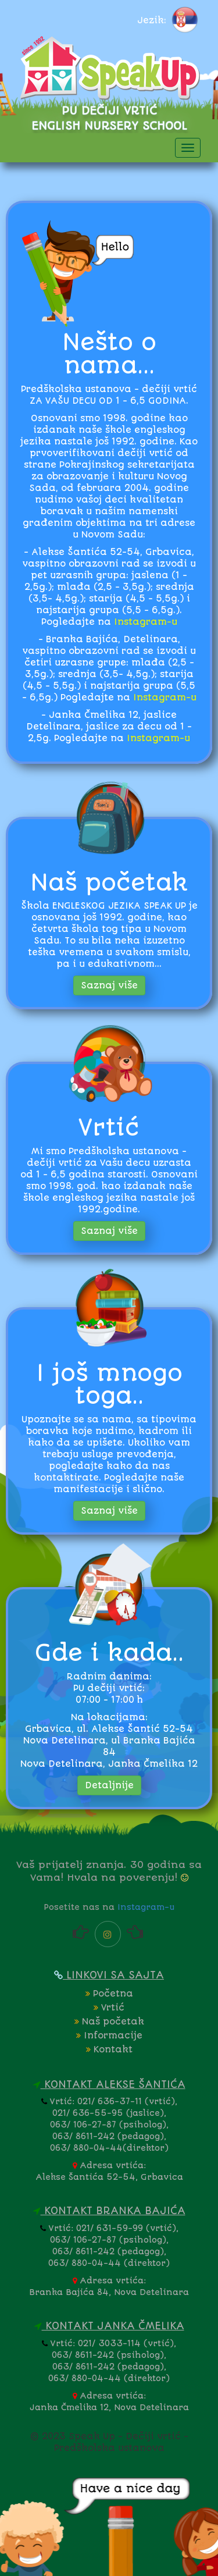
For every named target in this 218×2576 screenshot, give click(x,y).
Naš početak (109, 2021)
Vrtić (109, 2007)
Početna (109, 1993)
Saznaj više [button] (109, 985)
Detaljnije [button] (109, 1785)
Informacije (109, 2035)
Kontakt (109, 2049)
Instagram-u (145, 622)
